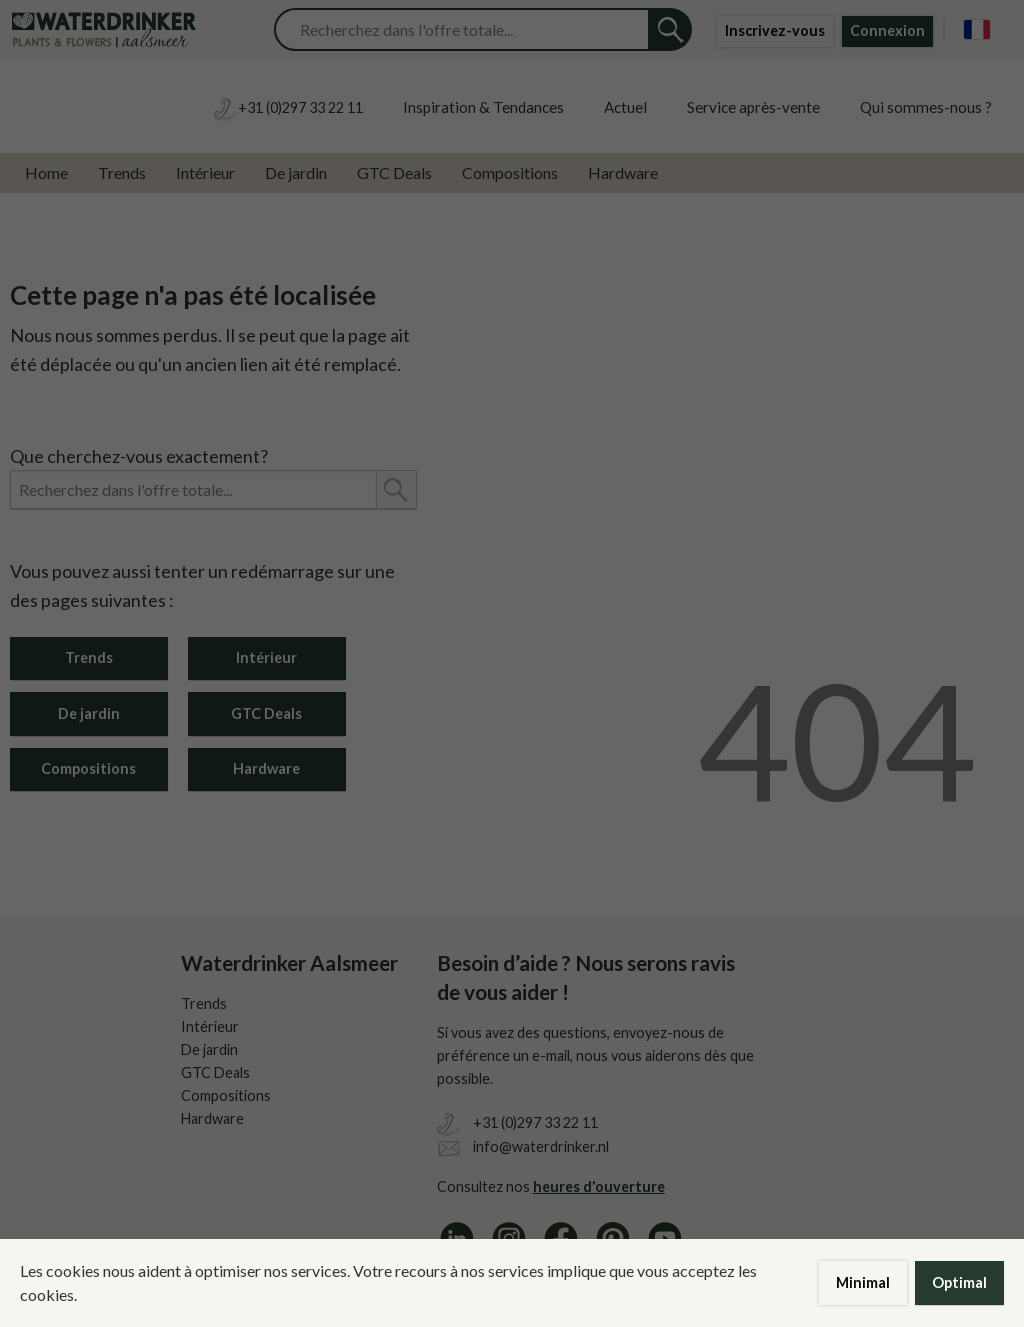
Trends (122, 172)
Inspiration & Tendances (483, 107)
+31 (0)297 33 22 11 (535, 1122)
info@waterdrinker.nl (541, 1146)
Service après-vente (753, 107)
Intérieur (205, 172)
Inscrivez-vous (775, 30)
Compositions (510, 172)
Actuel (625, 107)
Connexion (887, 30)
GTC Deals (394, 172)
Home (46, 172)
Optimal (959, 1282)
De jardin (296, 172)
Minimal (863, 1282)
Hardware (623, 172)
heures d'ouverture (599, 1186)
